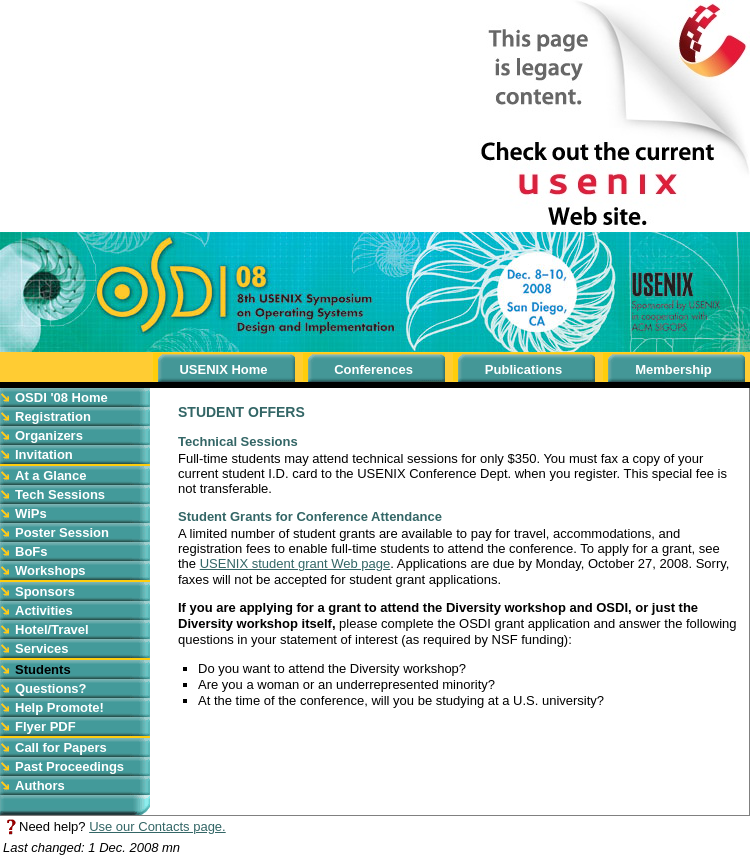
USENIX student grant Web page (295, 563)
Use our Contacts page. (157, 826)
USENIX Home (223, 369)
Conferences (373, 369)
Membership (673, 369)
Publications (523, 369)
